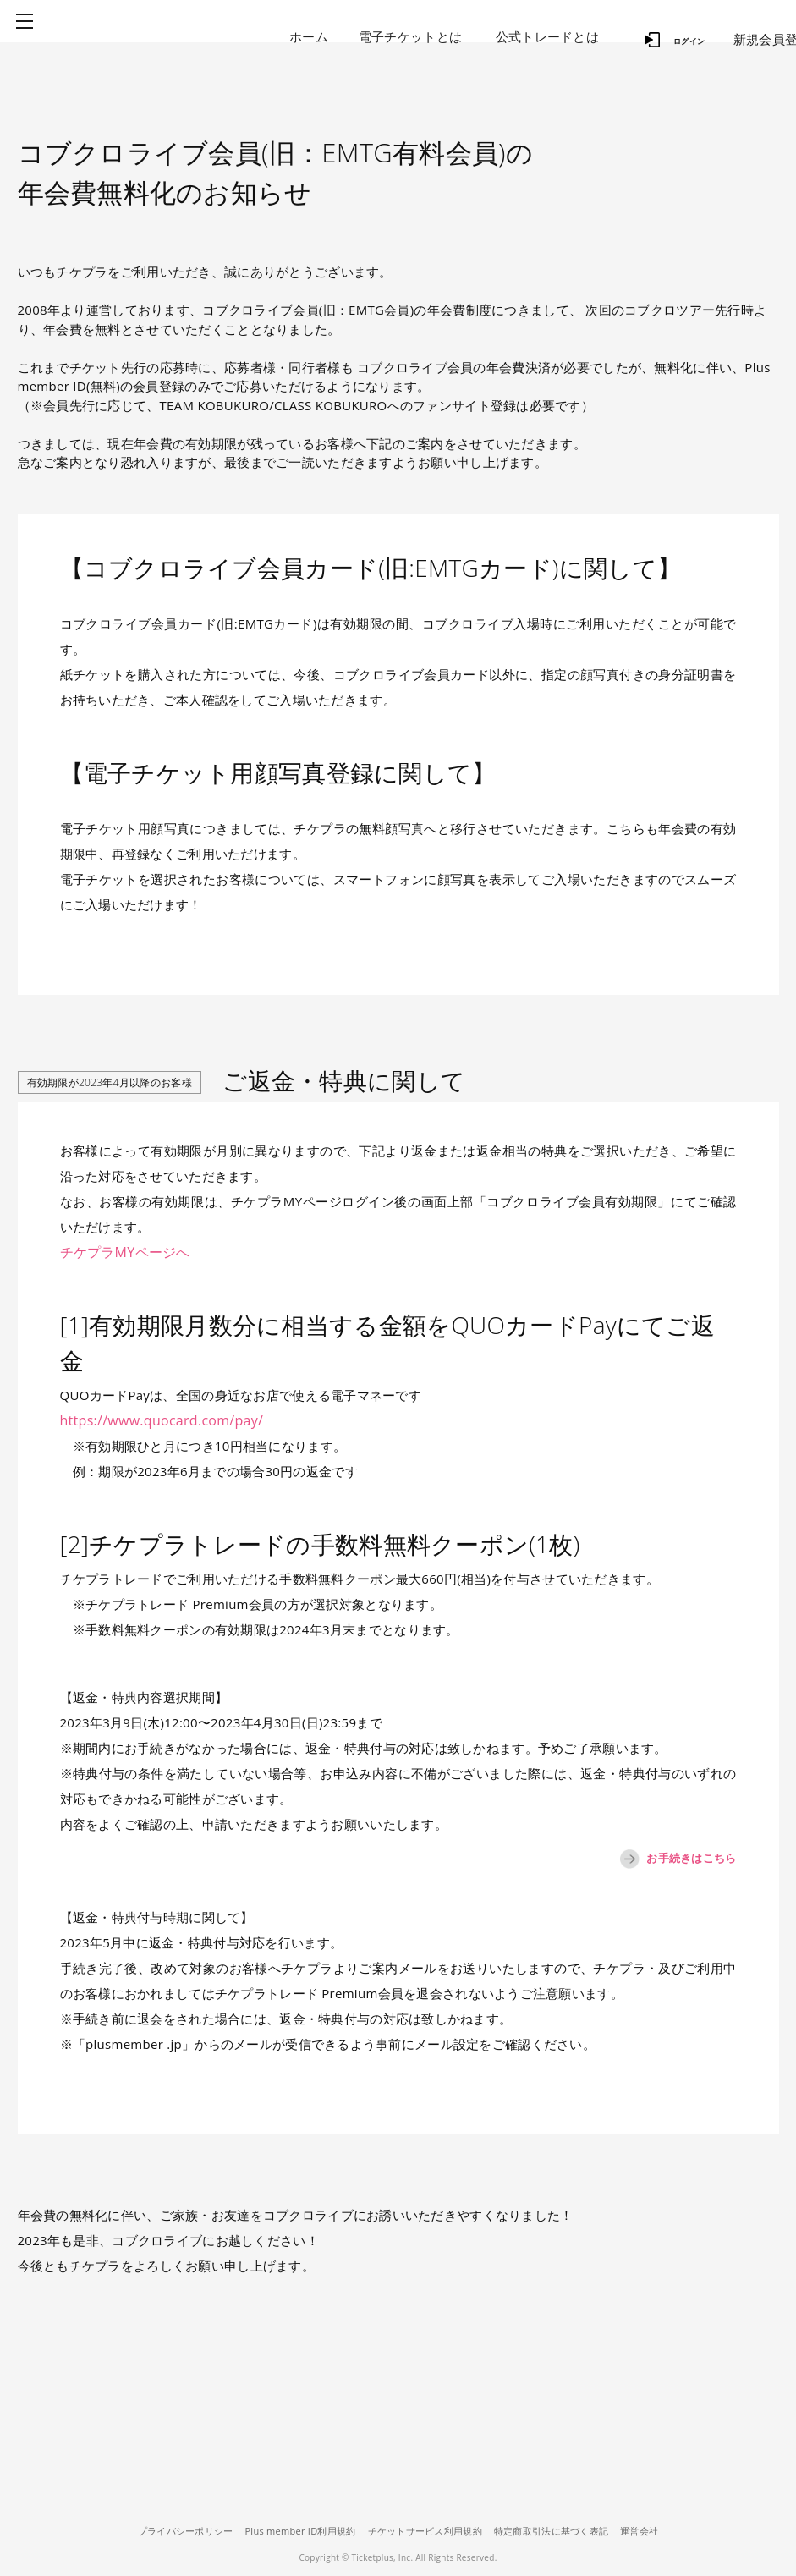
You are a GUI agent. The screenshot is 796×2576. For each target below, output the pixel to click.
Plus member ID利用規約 (290, 2530)
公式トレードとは (547, 36)
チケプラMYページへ (121, 1252)
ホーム (308, 36)
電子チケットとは (410, 36)
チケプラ (162, 36)
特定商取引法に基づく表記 (560, 2530)
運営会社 (658, 2530)
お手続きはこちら (660, 1859)
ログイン (667, 34)
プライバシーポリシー (167, 2530)
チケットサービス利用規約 (425, 2530)
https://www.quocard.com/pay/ (155, 1420)
